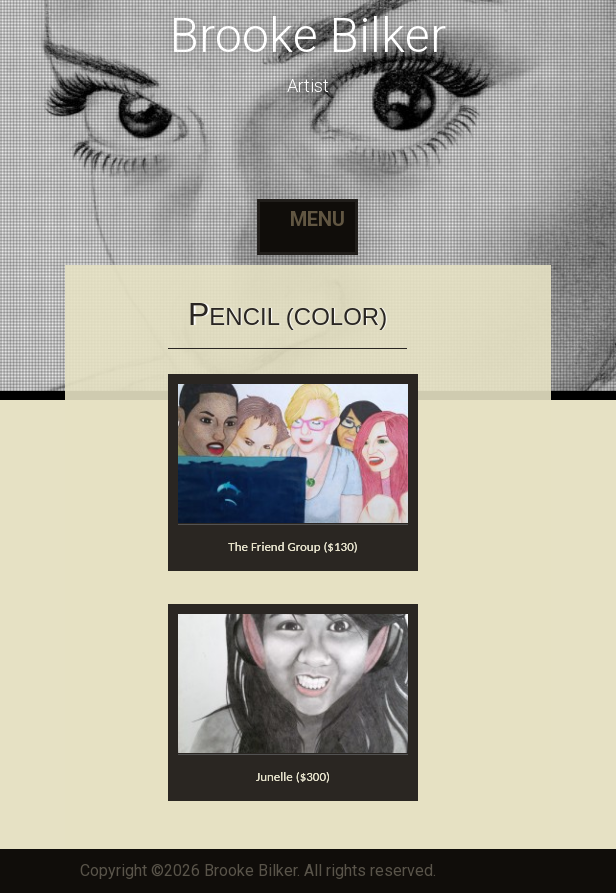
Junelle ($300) (293, 776)
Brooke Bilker (308, 35)
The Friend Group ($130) (292, 546)
